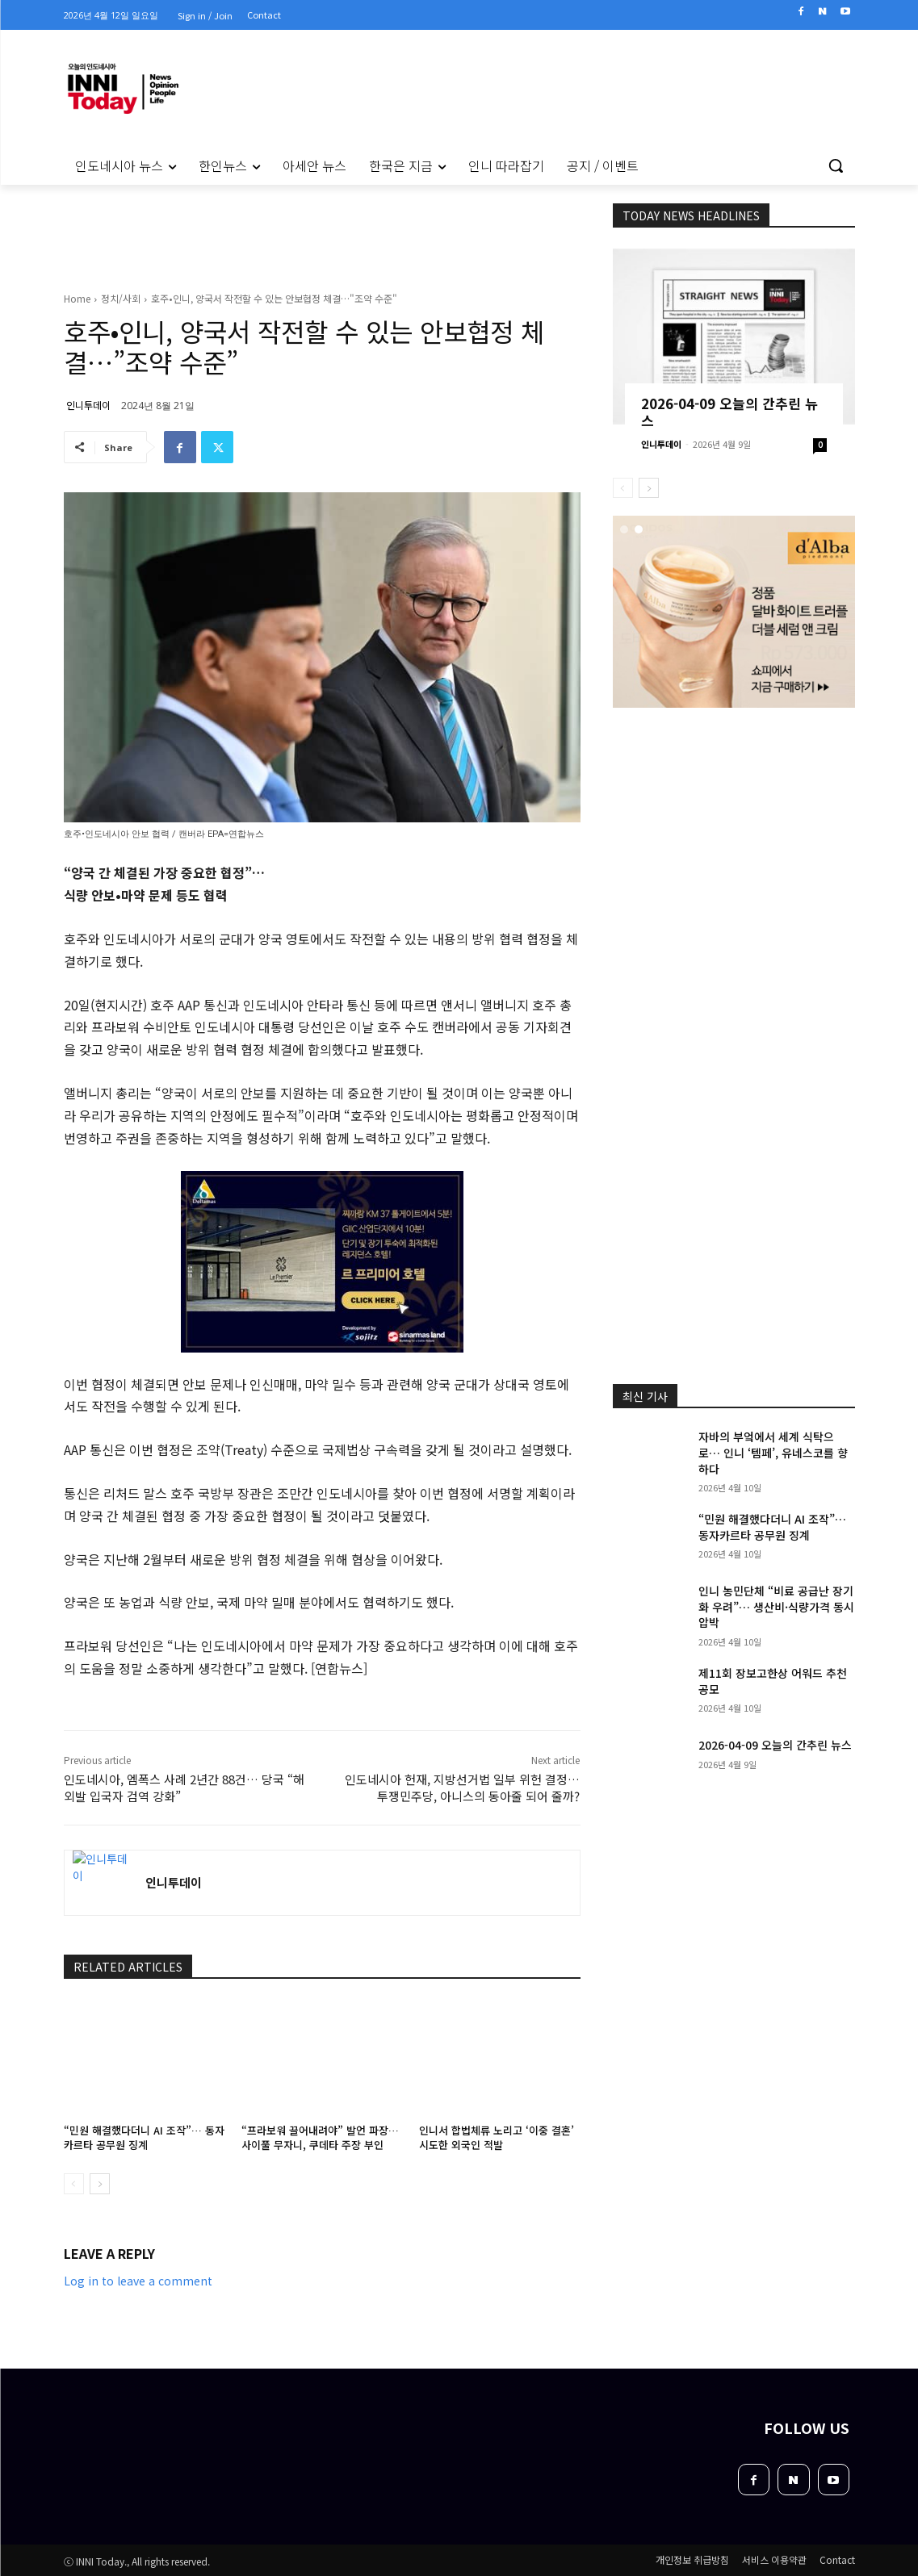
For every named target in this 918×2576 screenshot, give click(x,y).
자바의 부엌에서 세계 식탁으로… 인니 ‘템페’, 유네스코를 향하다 (773, 1452)
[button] (835, 165)
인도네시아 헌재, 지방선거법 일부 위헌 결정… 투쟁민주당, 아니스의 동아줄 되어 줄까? (462, 1787)
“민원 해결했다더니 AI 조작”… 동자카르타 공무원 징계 (144, 2137)
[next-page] (100, 2183)
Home (77, 298)
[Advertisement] (743, 816)
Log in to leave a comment (138, 2281)
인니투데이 (88, 405)
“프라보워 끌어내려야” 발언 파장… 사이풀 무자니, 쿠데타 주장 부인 (320, 2137)
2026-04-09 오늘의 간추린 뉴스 (729, 411)
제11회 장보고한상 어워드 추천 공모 (772, 1681)
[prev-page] (74, 2183)
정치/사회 (120, 298)
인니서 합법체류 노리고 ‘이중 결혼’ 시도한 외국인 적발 (496, 2137)
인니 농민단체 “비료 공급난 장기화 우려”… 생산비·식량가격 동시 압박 (776, 1606)
